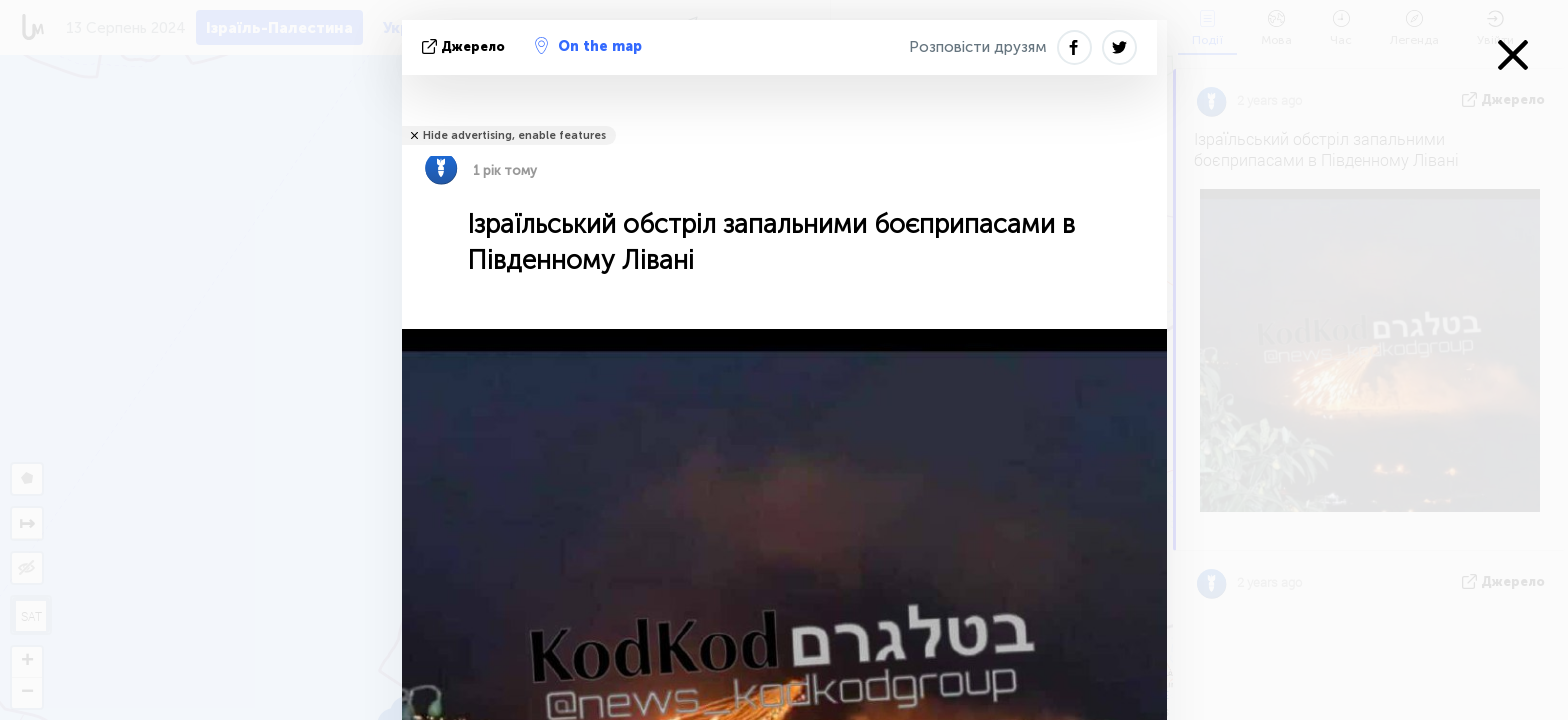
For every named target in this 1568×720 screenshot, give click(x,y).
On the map (588, 46)
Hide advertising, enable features (514, 135)
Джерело (465, 46)
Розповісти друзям (978, 47)
